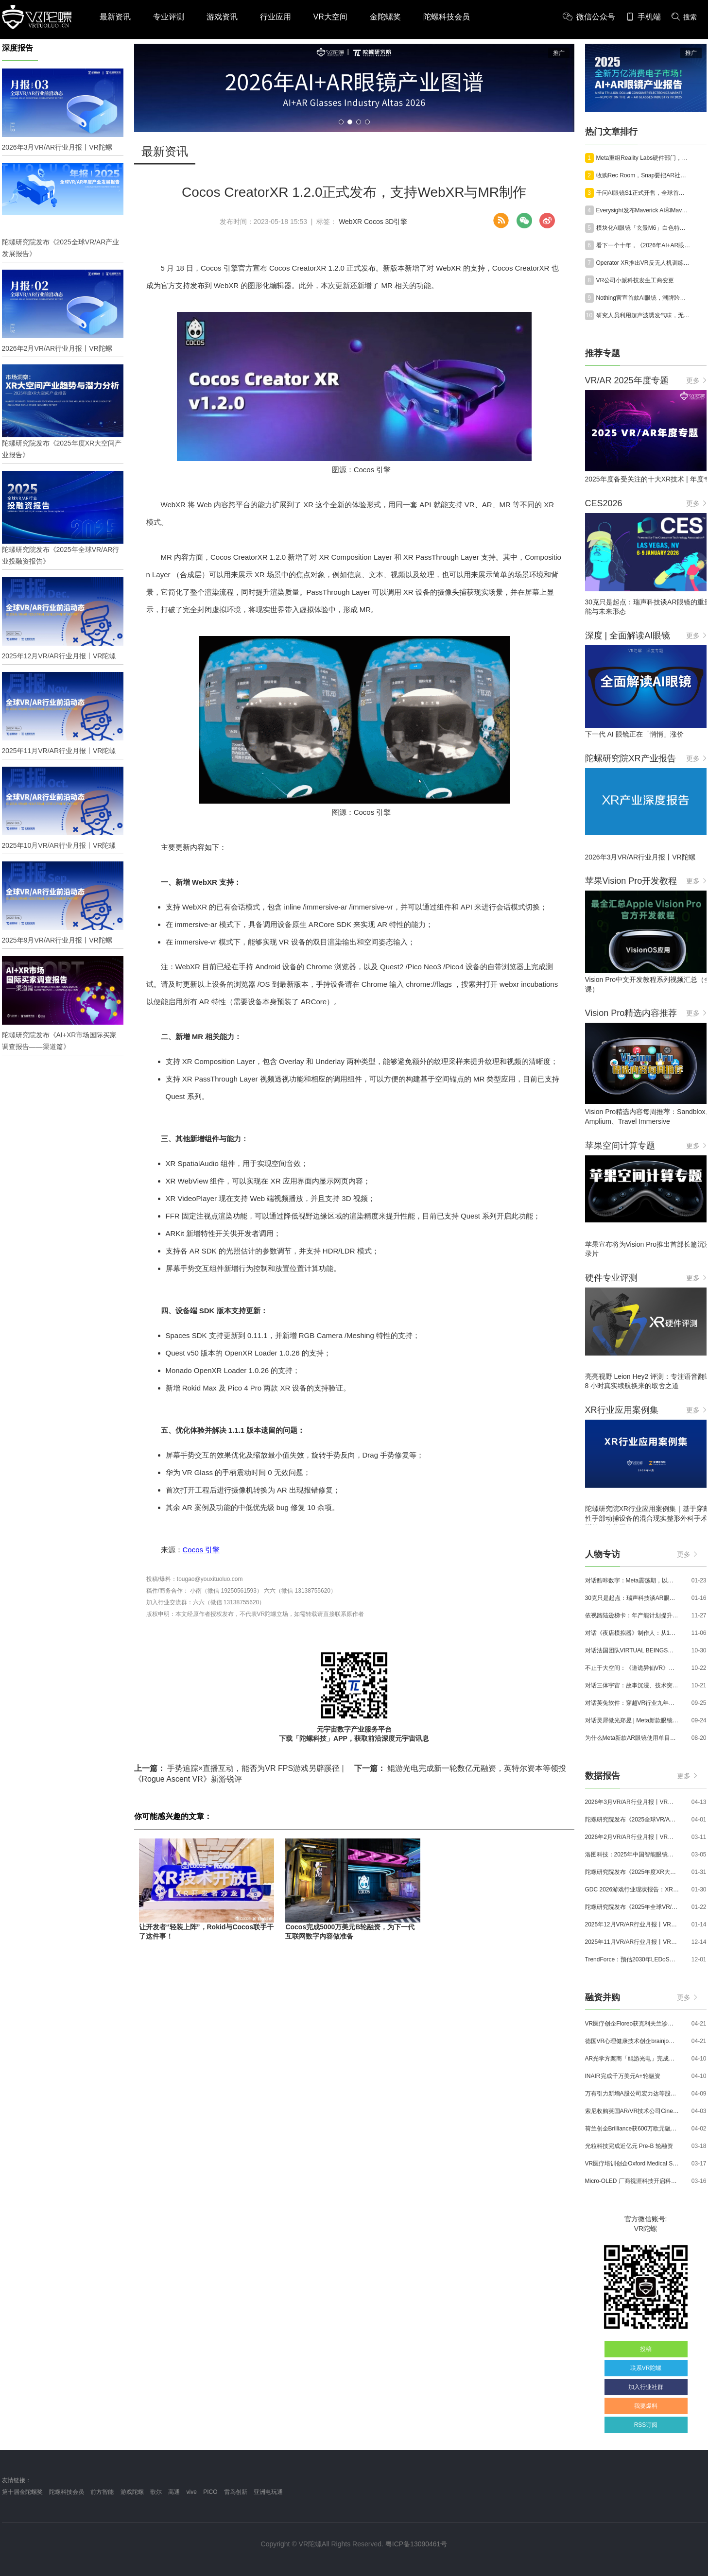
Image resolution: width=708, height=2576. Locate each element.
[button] (341, 122)
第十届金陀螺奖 (22, 2492)
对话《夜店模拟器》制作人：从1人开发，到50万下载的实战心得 (632, 1633)
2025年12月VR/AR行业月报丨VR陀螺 (632, 1924)
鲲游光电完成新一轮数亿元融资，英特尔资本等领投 (460, 1768)
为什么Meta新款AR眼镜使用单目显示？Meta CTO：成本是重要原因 (632, 1738)
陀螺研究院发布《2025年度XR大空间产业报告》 (632, 1872)
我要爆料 (645, 2406)
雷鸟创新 (235, 2492)
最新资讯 (115, 17)
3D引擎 (396, 221)
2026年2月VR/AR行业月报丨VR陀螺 (632, 1837)
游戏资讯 (222, 17)
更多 (696, 380)
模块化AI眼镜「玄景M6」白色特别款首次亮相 (643, 227)
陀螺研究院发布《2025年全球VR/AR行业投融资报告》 (632, 1907)
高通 (174, 2492)
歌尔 (156, 2492)
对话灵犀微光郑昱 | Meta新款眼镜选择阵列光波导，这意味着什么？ (632, 1720)
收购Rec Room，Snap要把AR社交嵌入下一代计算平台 (643, 175)
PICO (210, 2492)
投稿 (646, 2349)
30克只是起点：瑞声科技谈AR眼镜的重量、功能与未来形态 (632, 1598)
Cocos (373, 221)
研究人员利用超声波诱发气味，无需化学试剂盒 (643, 315)
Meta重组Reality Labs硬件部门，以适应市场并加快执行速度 (643, 158)
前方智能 (102, 2492)
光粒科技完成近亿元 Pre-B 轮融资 (629, 2146)
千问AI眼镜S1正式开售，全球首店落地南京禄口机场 (643, 192)
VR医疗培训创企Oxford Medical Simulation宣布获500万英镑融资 (632, 2163)
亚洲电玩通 (268, 2492)
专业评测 (168, 17)
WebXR (350, 221)
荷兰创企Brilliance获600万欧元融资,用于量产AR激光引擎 (632, 2128)
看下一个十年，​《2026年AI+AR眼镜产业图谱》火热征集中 (643, 245)
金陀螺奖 (385, 17)
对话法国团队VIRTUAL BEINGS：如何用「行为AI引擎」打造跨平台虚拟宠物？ (632, 1650)
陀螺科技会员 (446, 17)
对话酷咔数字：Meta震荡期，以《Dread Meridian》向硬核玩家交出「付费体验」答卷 (632, 1580)
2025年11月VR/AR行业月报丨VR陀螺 (632, 1942)
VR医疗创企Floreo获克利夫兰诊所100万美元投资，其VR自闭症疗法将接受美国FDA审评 (632, 2023)
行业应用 (275, 17)
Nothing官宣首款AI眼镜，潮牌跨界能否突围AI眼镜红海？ (643, 297)
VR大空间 (330, 17)
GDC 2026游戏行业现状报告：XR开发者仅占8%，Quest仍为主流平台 (632, 1889)
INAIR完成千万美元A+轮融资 (622, 2076)
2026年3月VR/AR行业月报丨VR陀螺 (632, 1802)
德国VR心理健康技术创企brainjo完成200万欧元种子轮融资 (632, 2041)
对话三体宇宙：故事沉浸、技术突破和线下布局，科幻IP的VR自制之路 (632, 1685)
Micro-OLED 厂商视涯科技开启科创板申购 (632, 2181)
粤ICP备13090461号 (416, 2544)
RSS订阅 (646, 2424)
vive (192, 2492)
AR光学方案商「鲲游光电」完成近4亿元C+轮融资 (632, 2058)
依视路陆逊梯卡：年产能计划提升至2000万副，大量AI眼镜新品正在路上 (632, 1615)
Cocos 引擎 (201, 1550)
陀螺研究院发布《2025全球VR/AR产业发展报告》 (632, 1819)
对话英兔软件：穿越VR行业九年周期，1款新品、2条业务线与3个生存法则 (632, 1703)
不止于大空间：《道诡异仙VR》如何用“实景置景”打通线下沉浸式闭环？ (632, 1668)
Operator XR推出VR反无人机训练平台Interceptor (643, 262)
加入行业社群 (645, 2387)
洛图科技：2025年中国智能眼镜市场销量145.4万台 (632, 1854)
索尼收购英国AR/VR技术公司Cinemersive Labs (632, 2111)
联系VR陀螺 (646, 2368)
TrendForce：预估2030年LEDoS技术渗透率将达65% (632, 1959)
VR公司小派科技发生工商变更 (635, 280)
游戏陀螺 (132, 2492)
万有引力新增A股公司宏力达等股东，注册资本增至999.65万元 (632, 2093)
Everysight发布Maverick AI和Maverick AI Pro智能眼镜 (643, 210)
